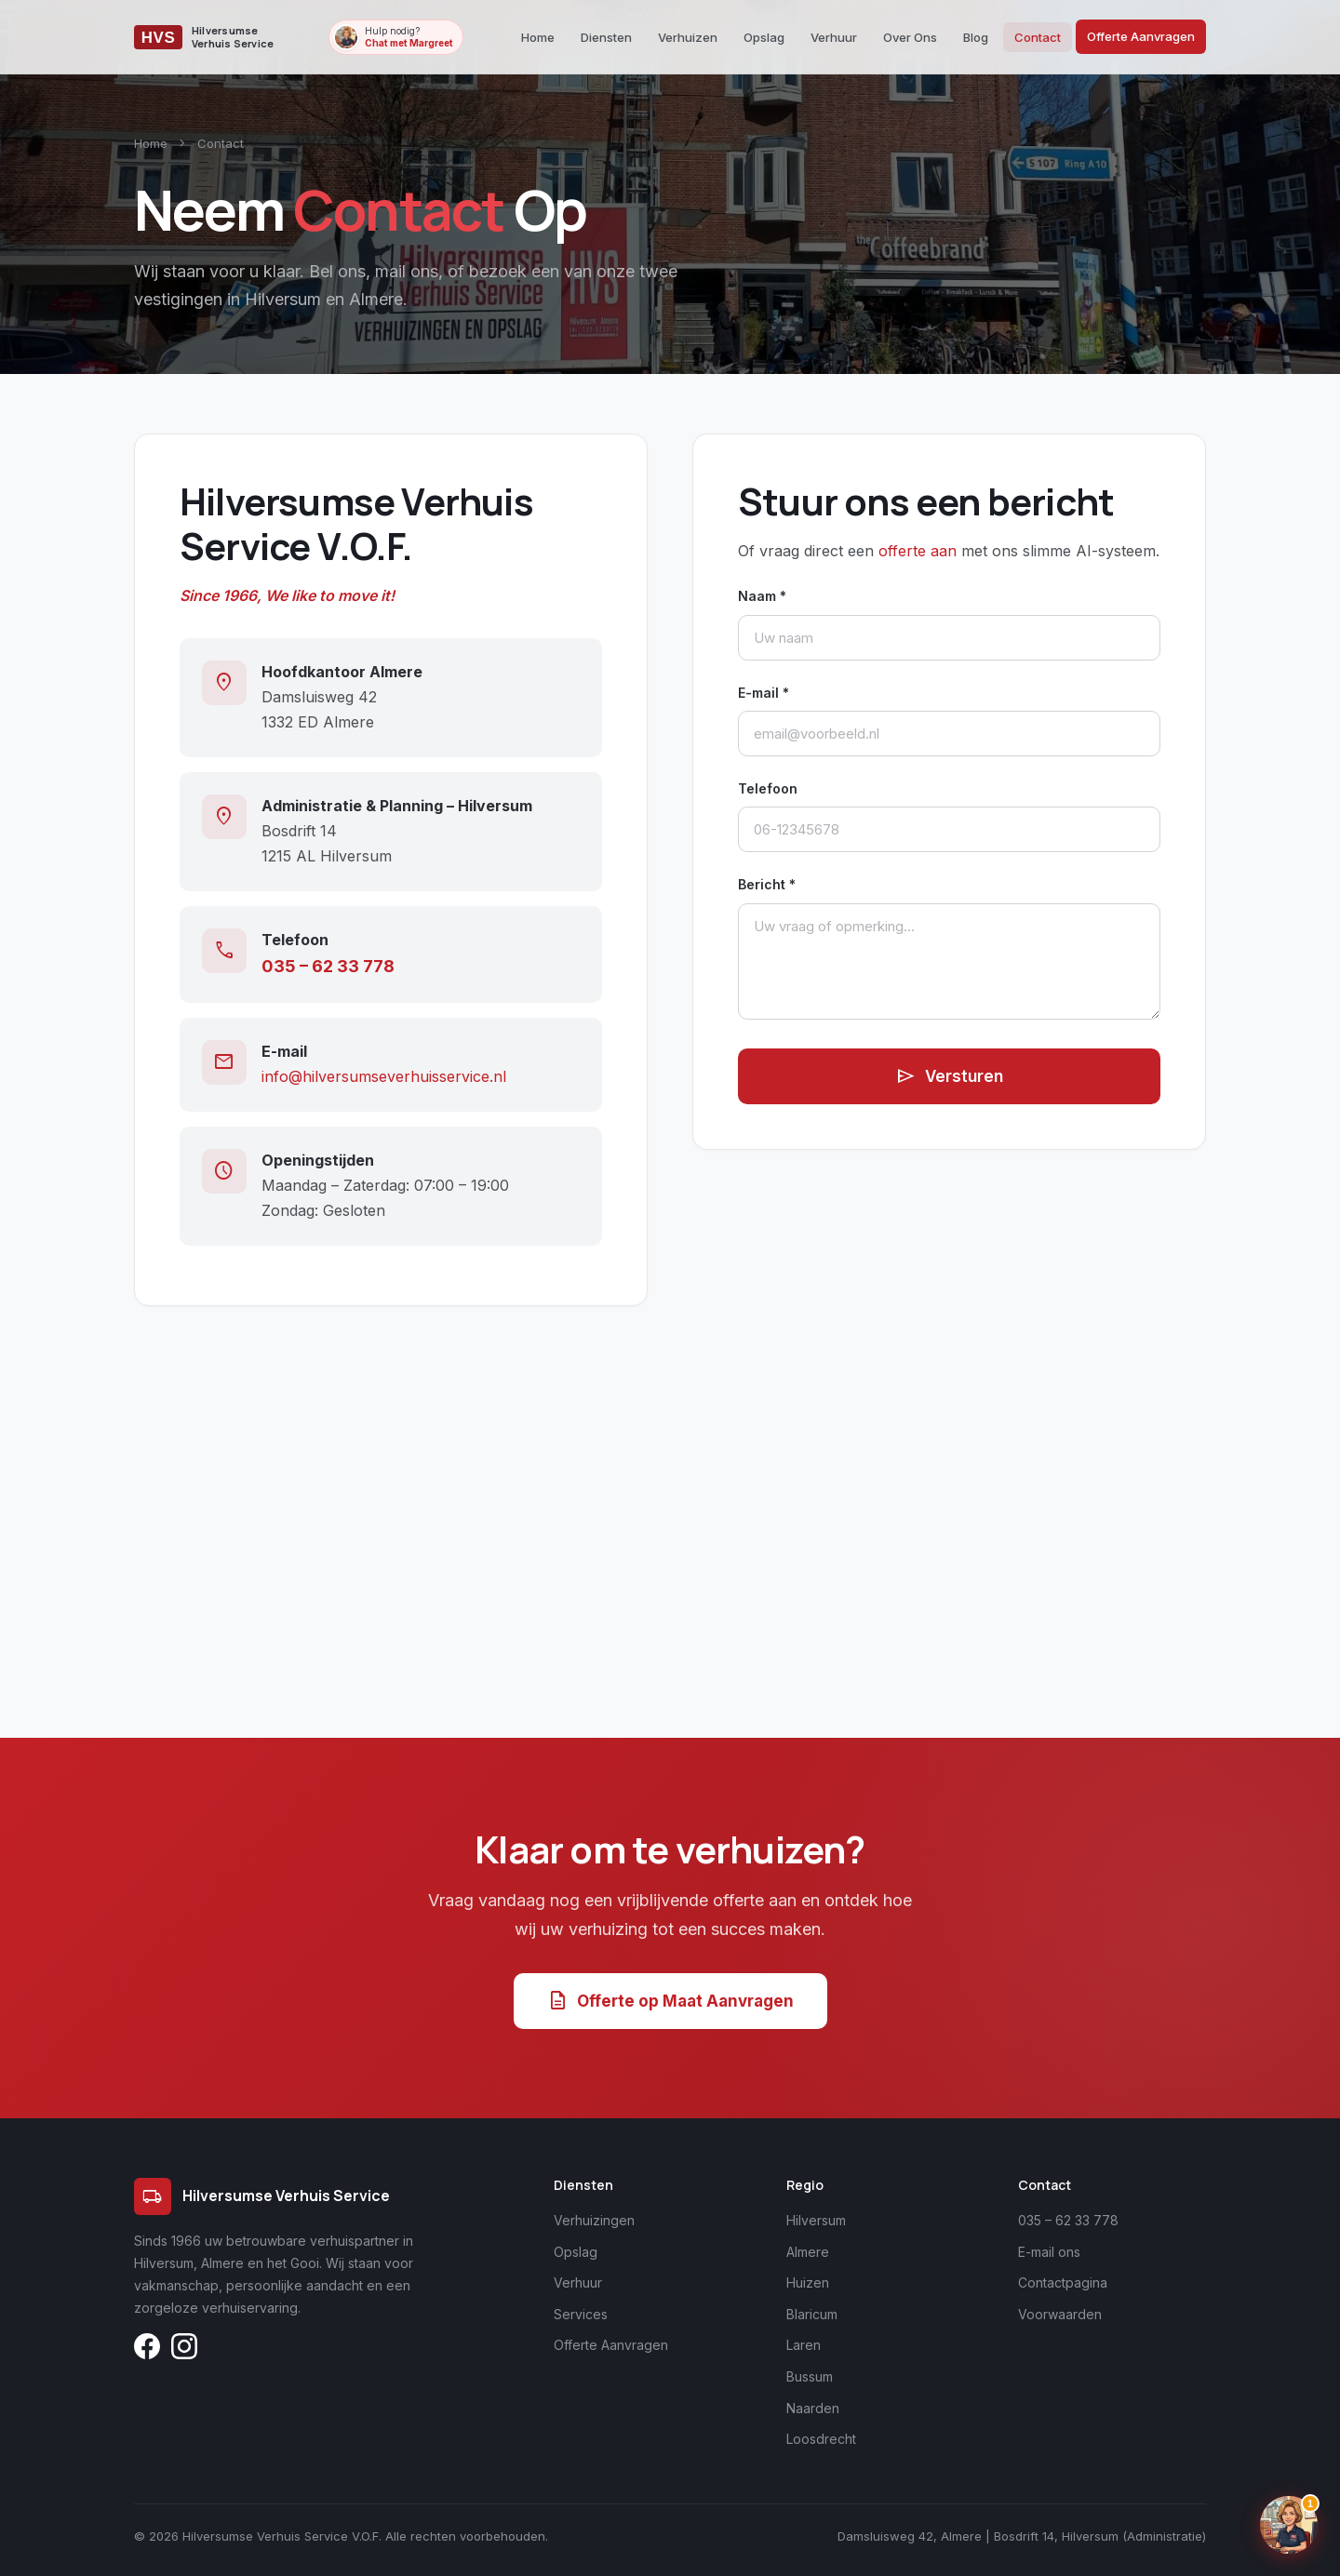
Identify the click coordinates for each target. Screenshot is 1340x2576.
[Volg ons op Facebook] (147, 2350)
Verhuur (834, 37)
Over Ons (910, 37)
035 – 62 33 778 (328, 966)
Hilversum (816, 2220)
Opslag (764, 37)
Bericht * (767, 884)
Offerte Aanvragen (1141, 36)
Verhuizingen (594, 2220)
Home (538, 37)
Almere (807, 2252)
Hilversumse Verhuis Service (262, 2196)
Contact (1037, 37)
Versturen (949, 1076)
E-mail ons (1049, 2252)
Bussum (809, 2376)
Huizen (807, 2282)
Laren (803, 2345)
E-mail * (763, 693)
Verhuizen (687, 37)
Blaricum (812, 2314)
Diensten (606, 37)
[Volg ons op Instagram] (184, 2350)
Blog (975, 37)
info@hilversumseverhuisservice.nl (383, 1076)
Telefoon (767, 788)
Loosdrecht (821, 2439)
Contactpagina (1062, 2282)
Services (581, 2314)
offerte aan (917, 550)
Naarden (812, 2408)
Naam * (762, 596)
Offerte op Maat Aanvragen (670, 2001)
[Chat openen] (1289, 2525)
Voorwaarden (1060, 2314)
